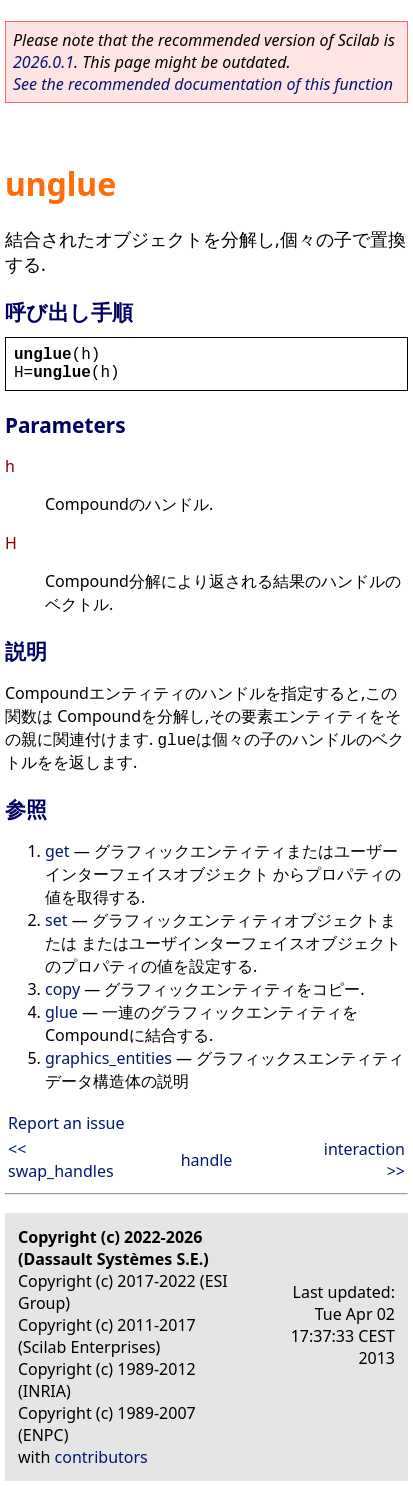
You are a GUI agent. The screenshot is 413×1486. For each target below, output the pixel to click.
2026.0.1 (43, 62)
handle (207, 1160)
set (56, 920)
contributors (101, 1457)
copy (62, 989)
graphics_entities (108, 1058)
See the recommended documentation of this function (203, 84)
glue (61, 1012)
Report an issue (66, 1123)
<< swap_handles (61, 1160)
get (57, 851)
